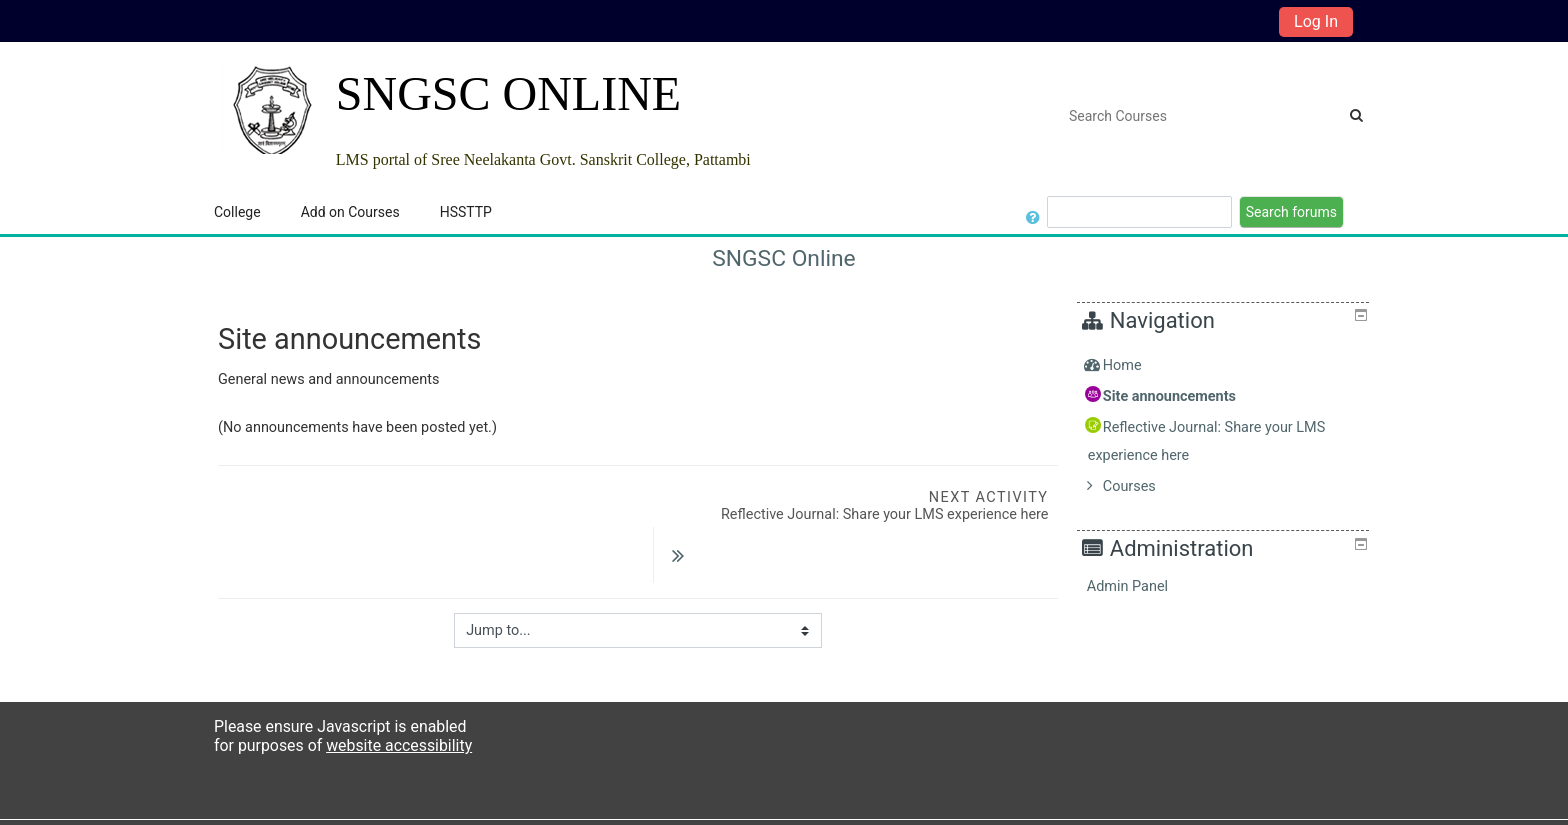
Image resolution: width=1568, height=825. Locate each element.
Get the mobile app (1054, 804)
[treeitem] (1226, 366)
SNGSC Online (783, 258)
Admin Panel (1142, 586)
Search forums (1291, 212)
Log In (1316, 21)
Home (1137, 365)
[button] (1034, 212)
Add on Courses (350, 212)
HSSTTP (466, 212)
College (237, 212)
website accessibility (399, 709)
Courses (1144, 486)
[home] (271, 110)
